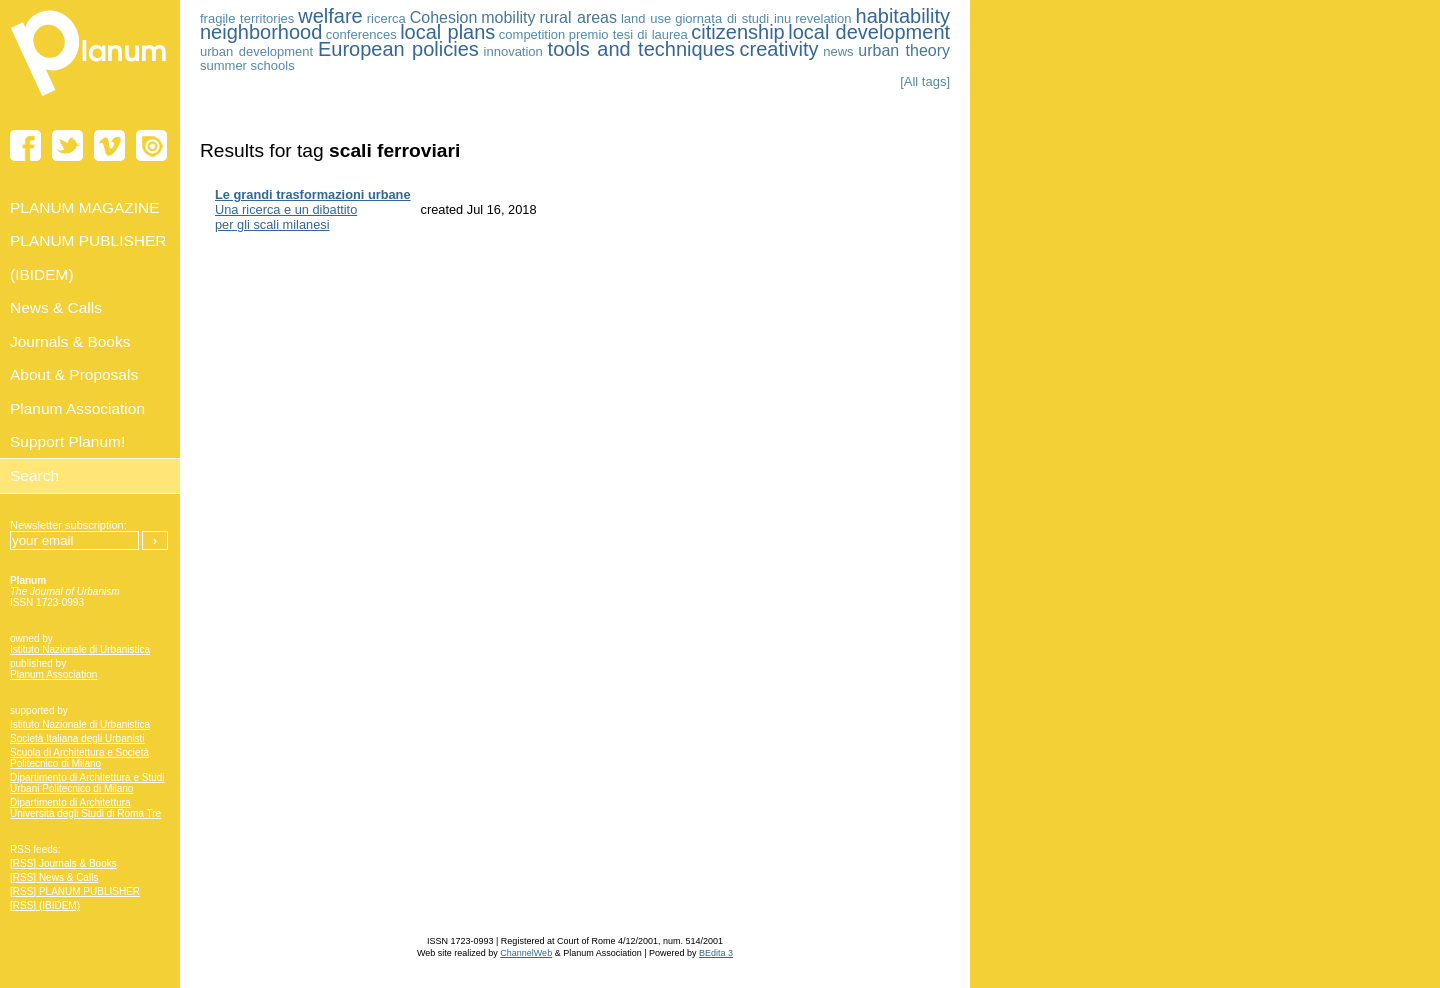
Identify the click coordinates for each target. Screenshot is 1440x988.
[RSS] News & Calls (54, 877)
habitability (903, 16)
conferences (361, 34)
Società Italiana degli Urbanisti (77, 738)
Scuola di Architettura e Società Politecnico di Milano (79, 758)
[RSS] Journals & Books (63, 863)
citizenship (737, 32)
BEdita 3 (716, 953)
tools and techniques (641, 49)
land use (646, 18)
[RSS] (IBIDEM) (45, 905)
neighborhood (261, 32)
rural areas (578, 17)
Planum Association (53, 674)
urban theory (904, 50)
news (838, 51)
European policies (398, 49)
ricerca (386, 18)
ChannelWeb (526, 953)
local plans (447, 32)
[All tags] (925, 81)
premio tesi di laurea (628, 34)
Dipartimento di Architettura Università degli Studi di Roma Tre (85, 808)
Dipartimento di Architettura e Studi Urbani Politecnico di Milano (87, 783)
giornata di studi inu (733, 18)
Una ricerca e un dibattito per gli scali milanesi (313, 209)
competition (532, 34)
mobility (508, 17)
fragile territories (247, 18)
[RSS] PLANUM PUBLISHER (75, 891)
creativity (779, 49)
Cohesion (444, 17)
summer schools (247, 65)
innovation (513, 51)
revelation (823, 18)
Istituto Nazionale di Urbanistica (80, 649)
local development (869, 32)
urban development (256, 51)
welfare (330, 16)
